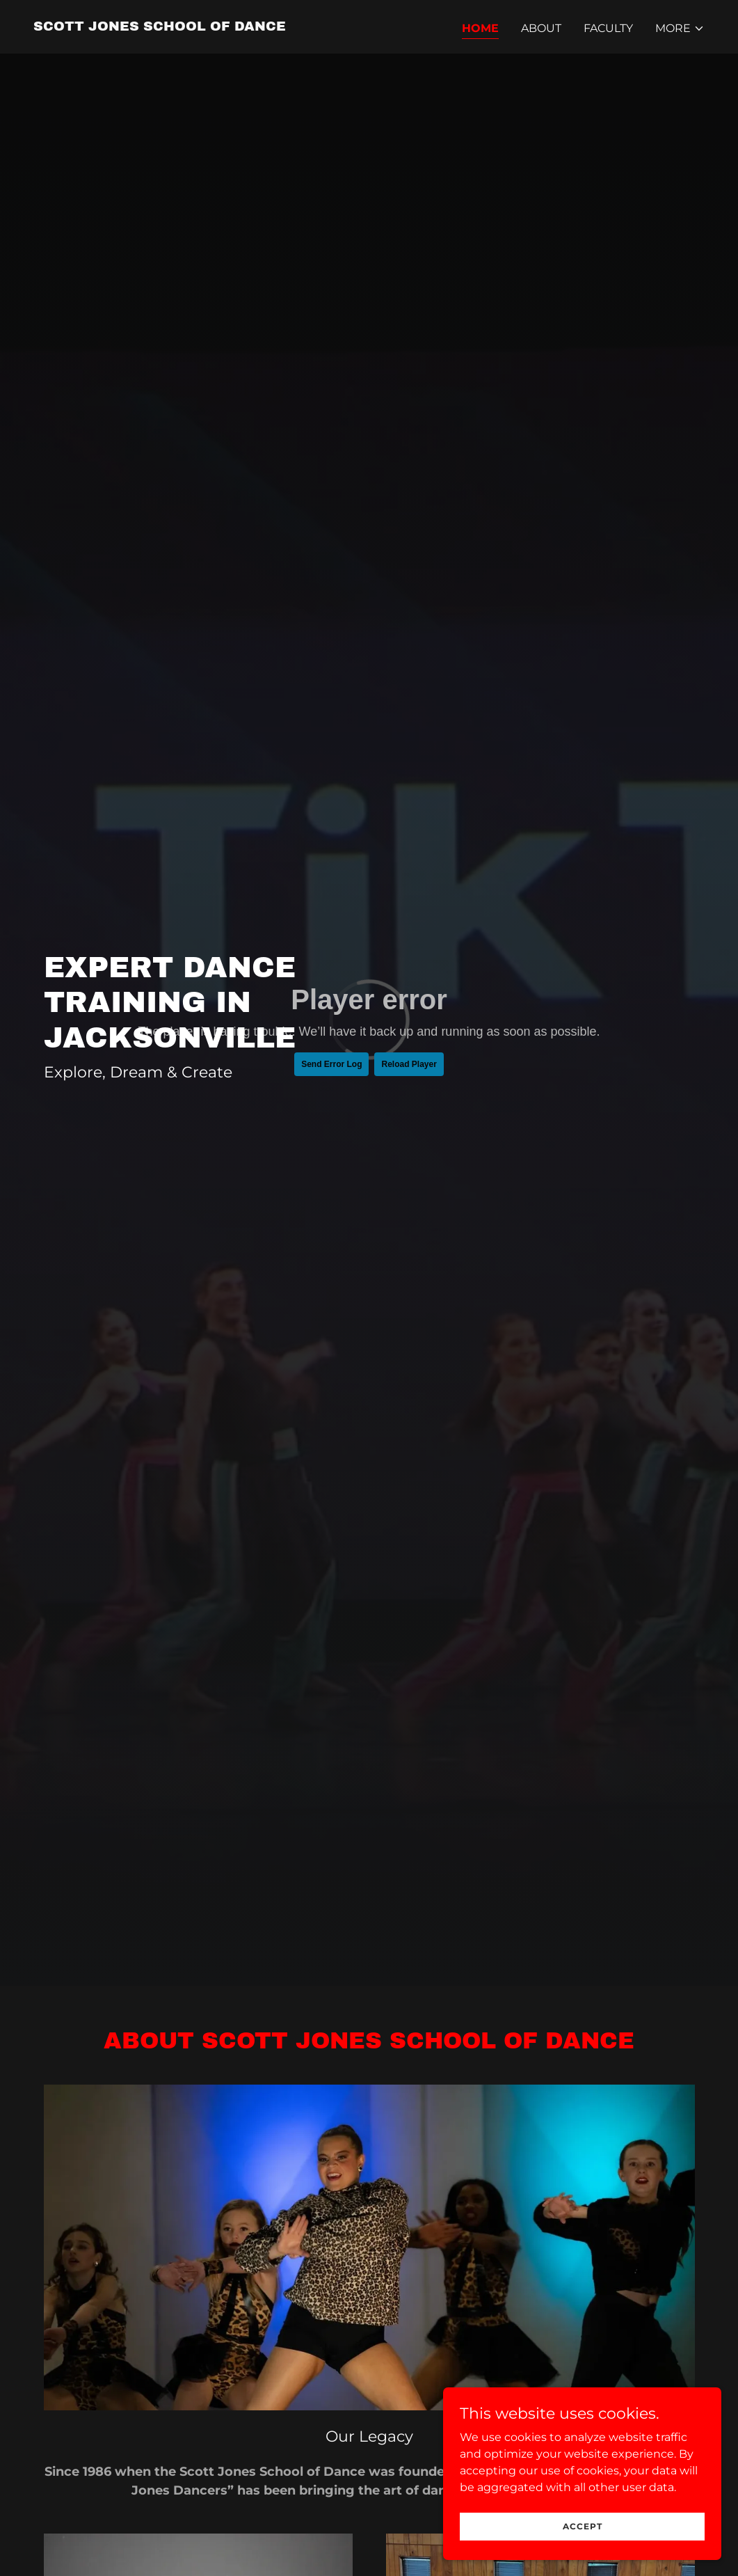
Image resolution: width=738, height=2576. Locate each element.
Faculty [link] (608, 28)
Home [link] (480, 28)
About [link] (541, 28)
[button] (680, 28)
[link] (159, 26)
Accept (582, 2526)
